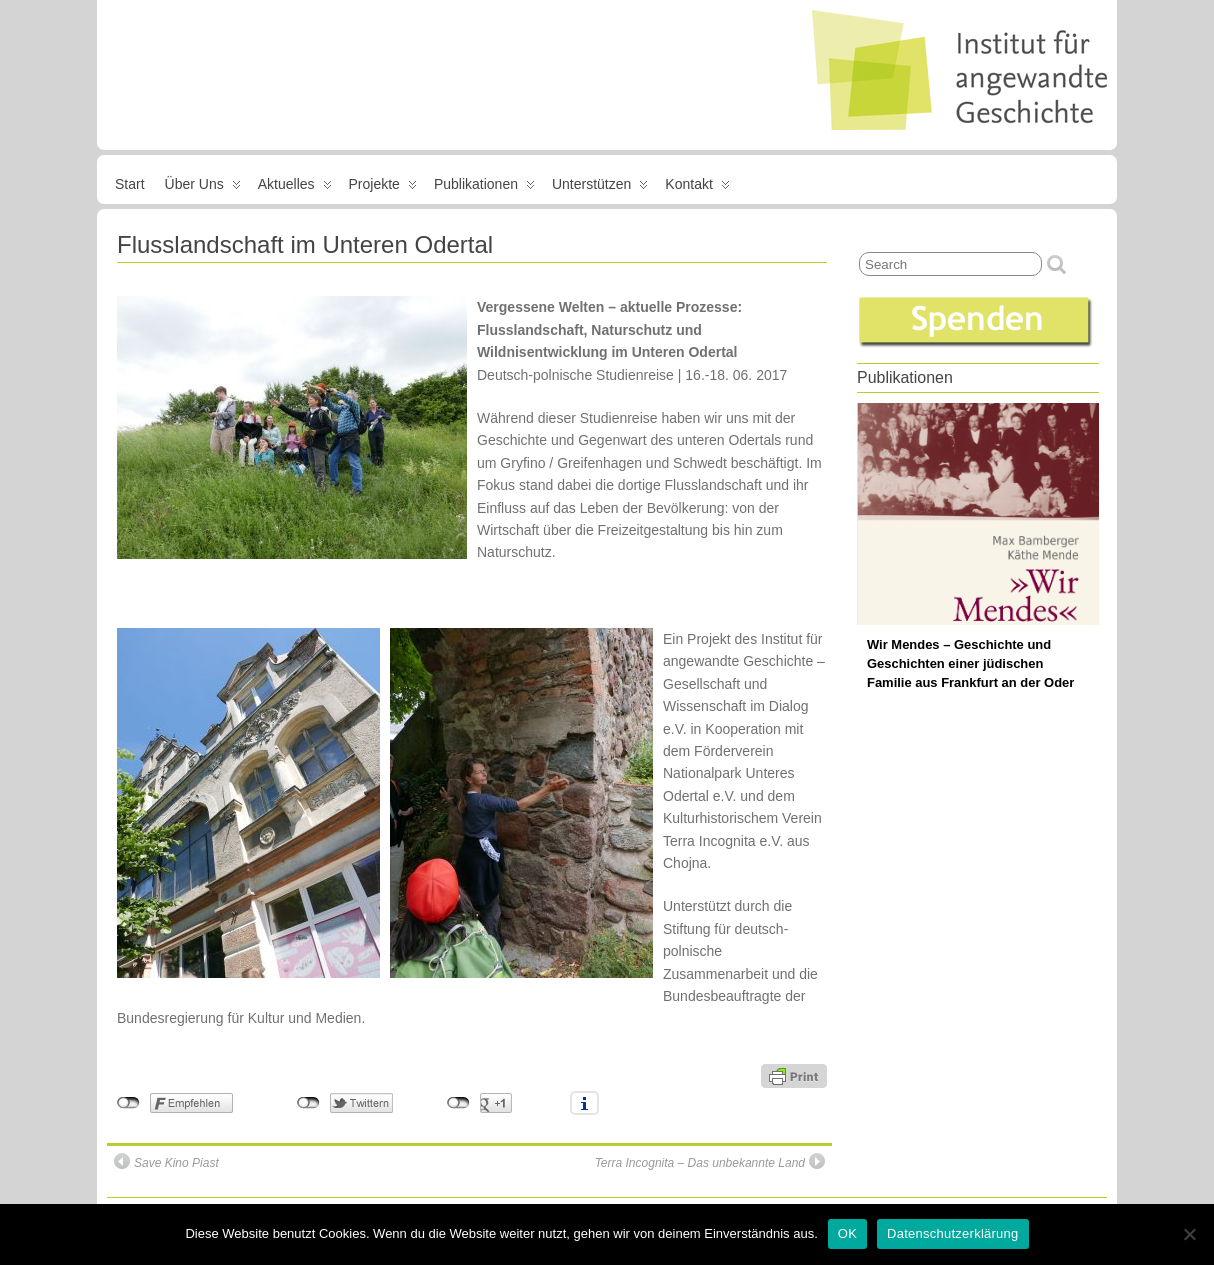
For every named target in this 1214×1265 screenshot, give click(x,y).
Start (130, 184)
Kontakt (697, 188)
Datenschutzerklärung (952, 1233)
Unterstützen (600, 188)
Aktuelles (295, 188)
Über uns (203, 188)
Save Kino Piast (166, 1161)
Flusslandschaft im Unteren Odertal (305, 244)
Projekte (383, 188)
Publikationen (484, 188)
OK (847, 1233)
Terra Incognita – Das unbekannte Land (710, 1161)
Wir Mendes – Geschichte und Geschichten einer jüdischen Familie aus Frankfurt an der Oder (970, 663)
